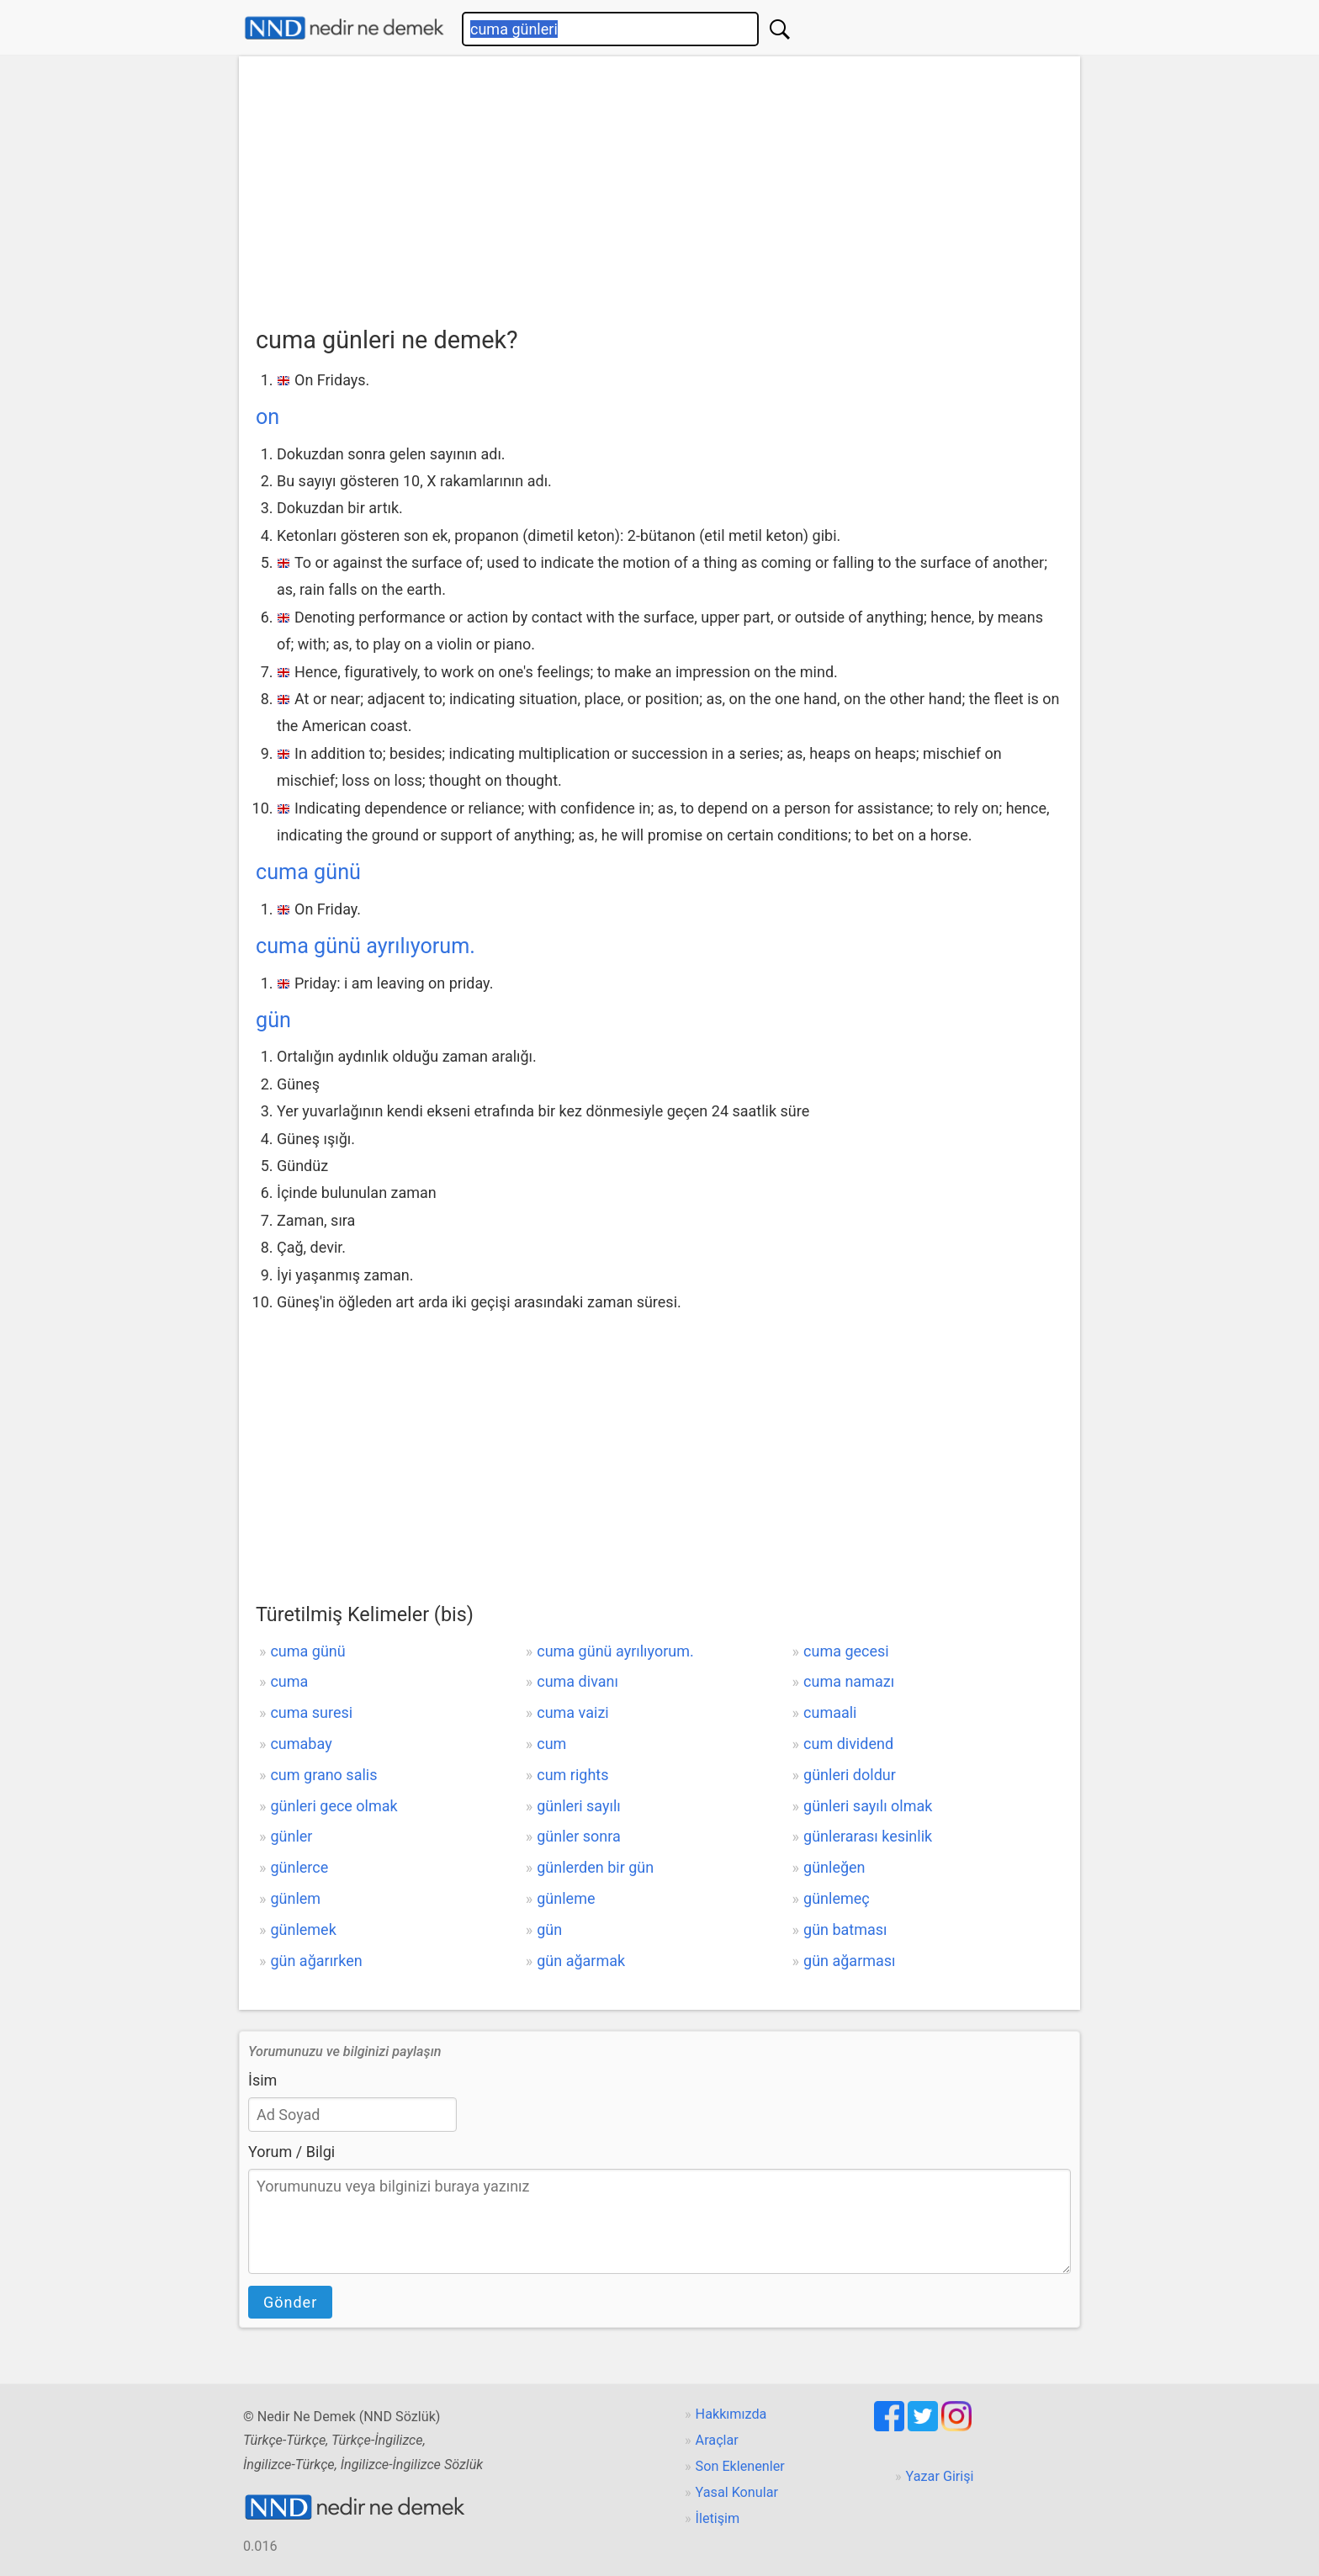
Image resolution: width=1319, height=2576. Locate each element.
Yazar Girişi (940, 2476)
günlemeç (836, 1898)
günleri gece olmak (333, 1806)
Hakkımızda (731, 2414)
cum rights (572, 1775)
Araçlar (717, 2440)
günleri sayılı (579, 1806)
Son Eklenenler (740, 2466)
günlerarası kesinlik (867, 1836)
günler (291, 1836)
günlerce (299, 1867)
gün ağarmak (581, 1960)
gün (273, 1020)
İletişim (718, 2518)
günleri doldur (849, 1775)
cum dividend (848, 1743)
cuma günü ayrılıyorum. (365, 946)
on (267, 417)
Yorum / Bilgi (291, 2151)
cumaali (829, 1712)
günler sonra (579, 1836)
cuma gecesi (846, 1651)
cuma (289, 1681)
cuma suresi (311, 1712)
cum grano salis (323, 1775)
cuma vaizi (572, 1712)
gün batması (845, 1929)
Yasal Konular (737, 2492)
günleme (566, 1898)
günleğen (834, 1867)
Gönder (290, 2302)
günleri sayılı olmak (867, 1806)
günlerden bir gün (595, 1867)
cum (551, 1743)
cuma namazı (848, 1681)
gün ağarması (849, 1960)
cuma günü (308, 872)
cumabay (300, 1743)
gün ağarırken (316, 1960)
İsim (262, 2080)
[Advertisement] (659, 194)
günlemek (303, 1929)
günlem (295, 1898)
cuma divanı (577, 1681)
